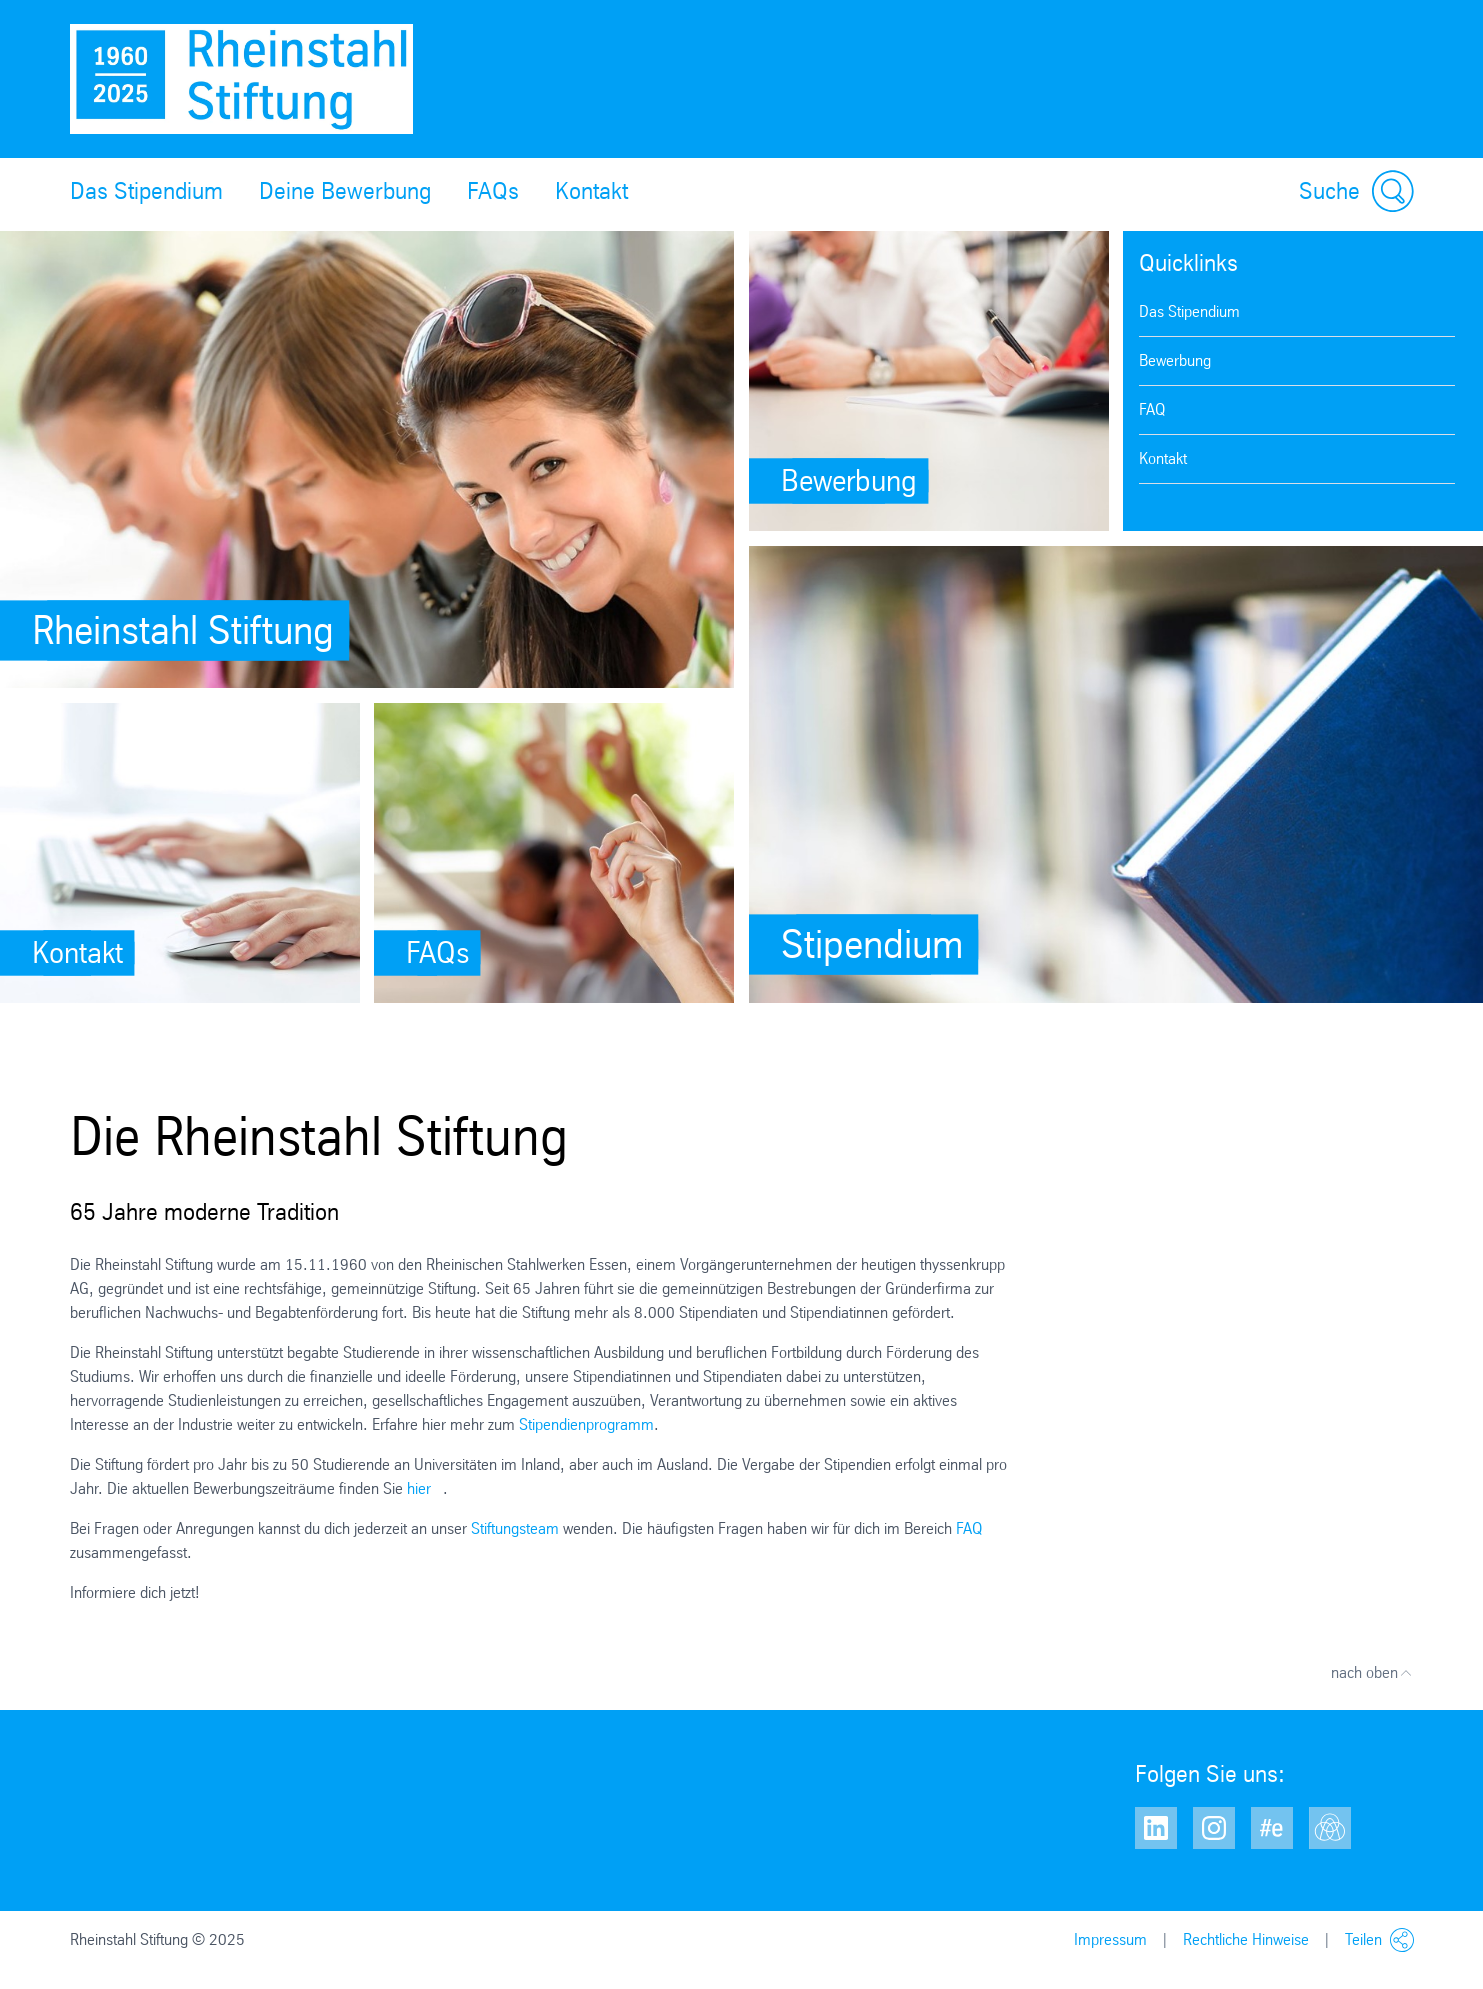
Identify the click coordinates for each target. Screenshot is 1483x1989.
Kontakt (591, 191)
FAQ (1152, 409)
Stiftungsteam (515, 1528)
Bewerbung (1175, 360)
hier (419, 1488)
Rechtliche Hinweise (1246, 1939)
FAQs (493, 191)
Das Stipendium (146, 191)
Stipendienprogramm (586, 1424)
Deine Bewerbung (345, 191)
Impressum (1110, 1939)
